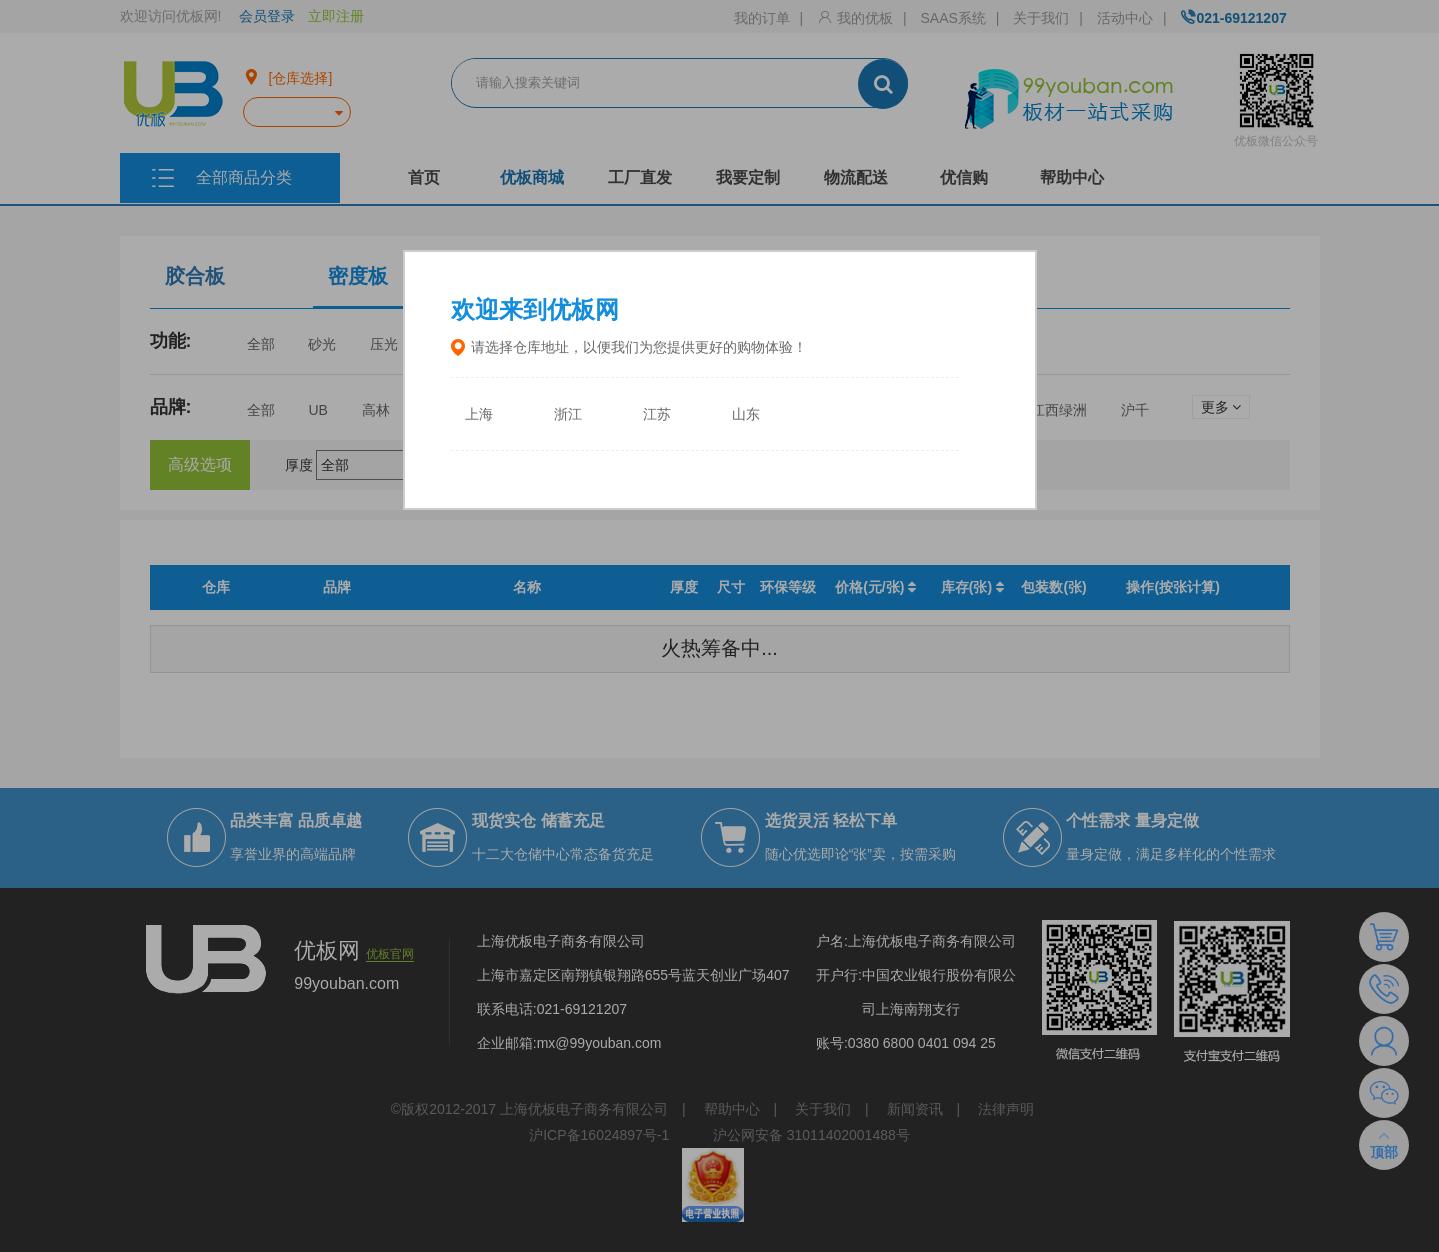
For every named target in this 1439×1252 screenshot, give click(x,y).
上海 (479, 414)
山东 (746, 414)
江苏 (657, 414)
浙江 (568, 414)
